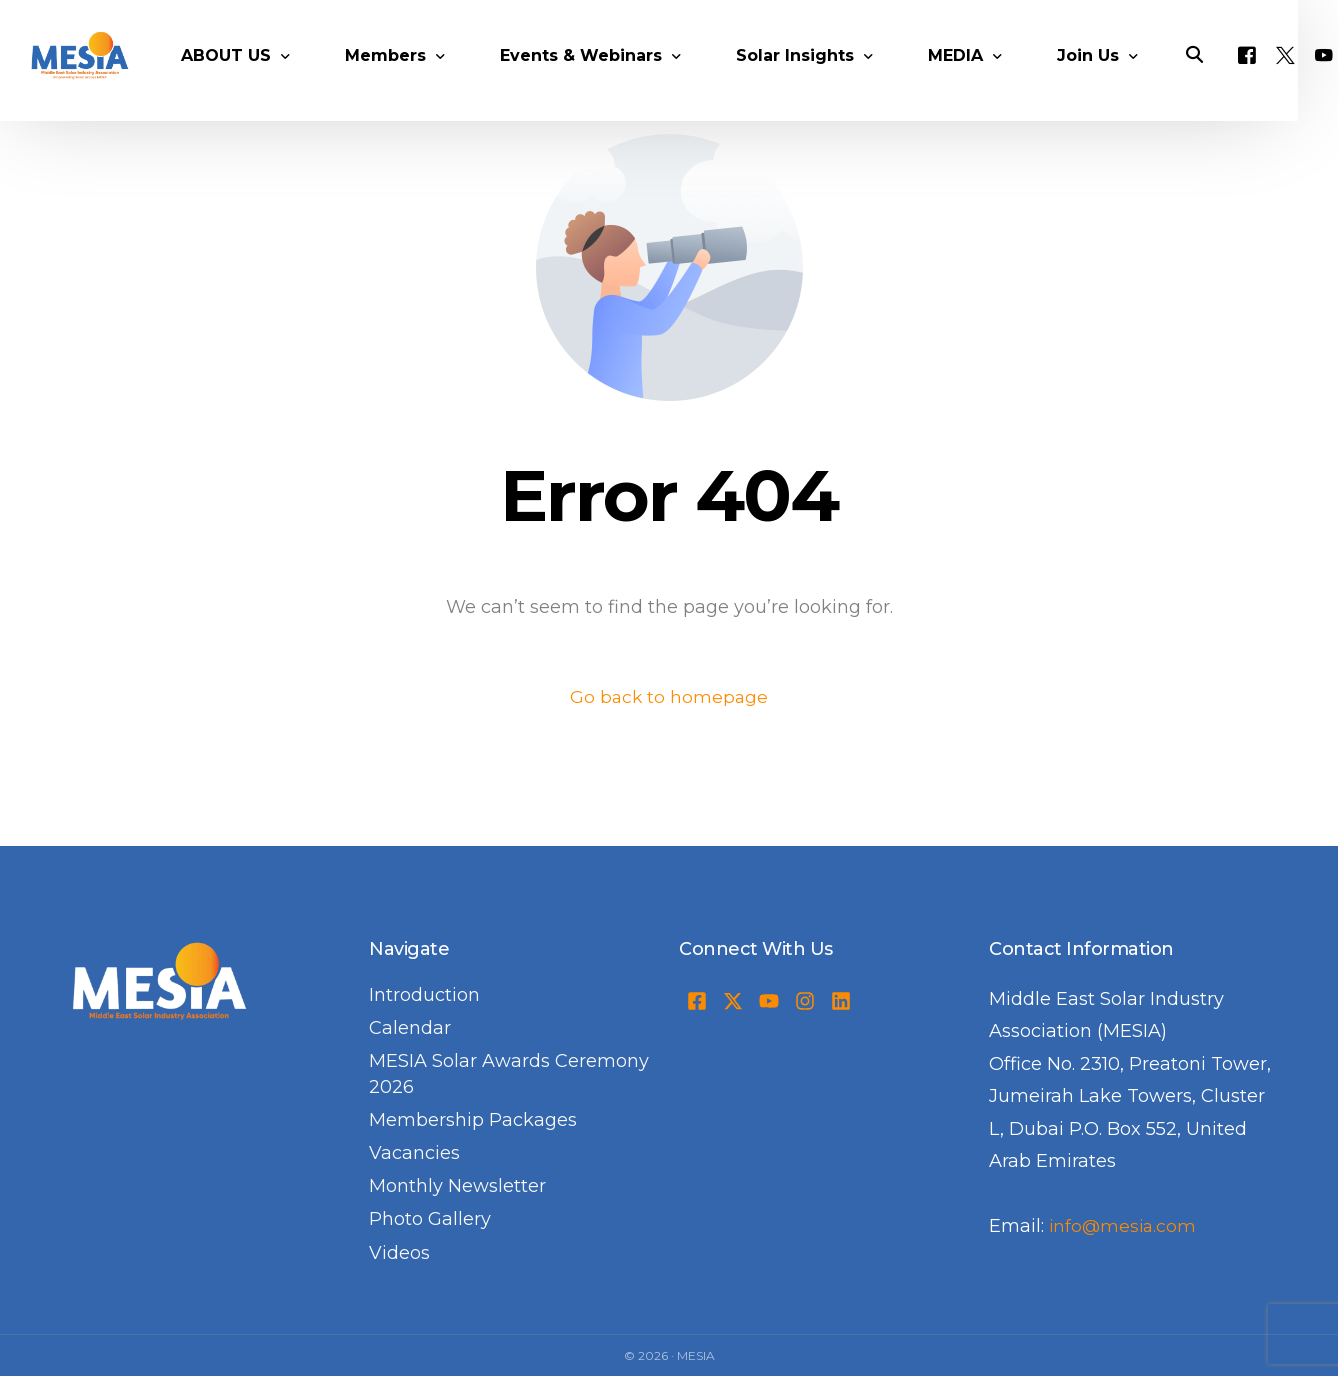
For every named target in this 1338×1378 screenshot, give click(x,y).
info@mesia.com (1124, 1227)
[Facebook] (1272, 75)
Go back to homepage (669, 697)
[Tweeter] (1310, 75)
